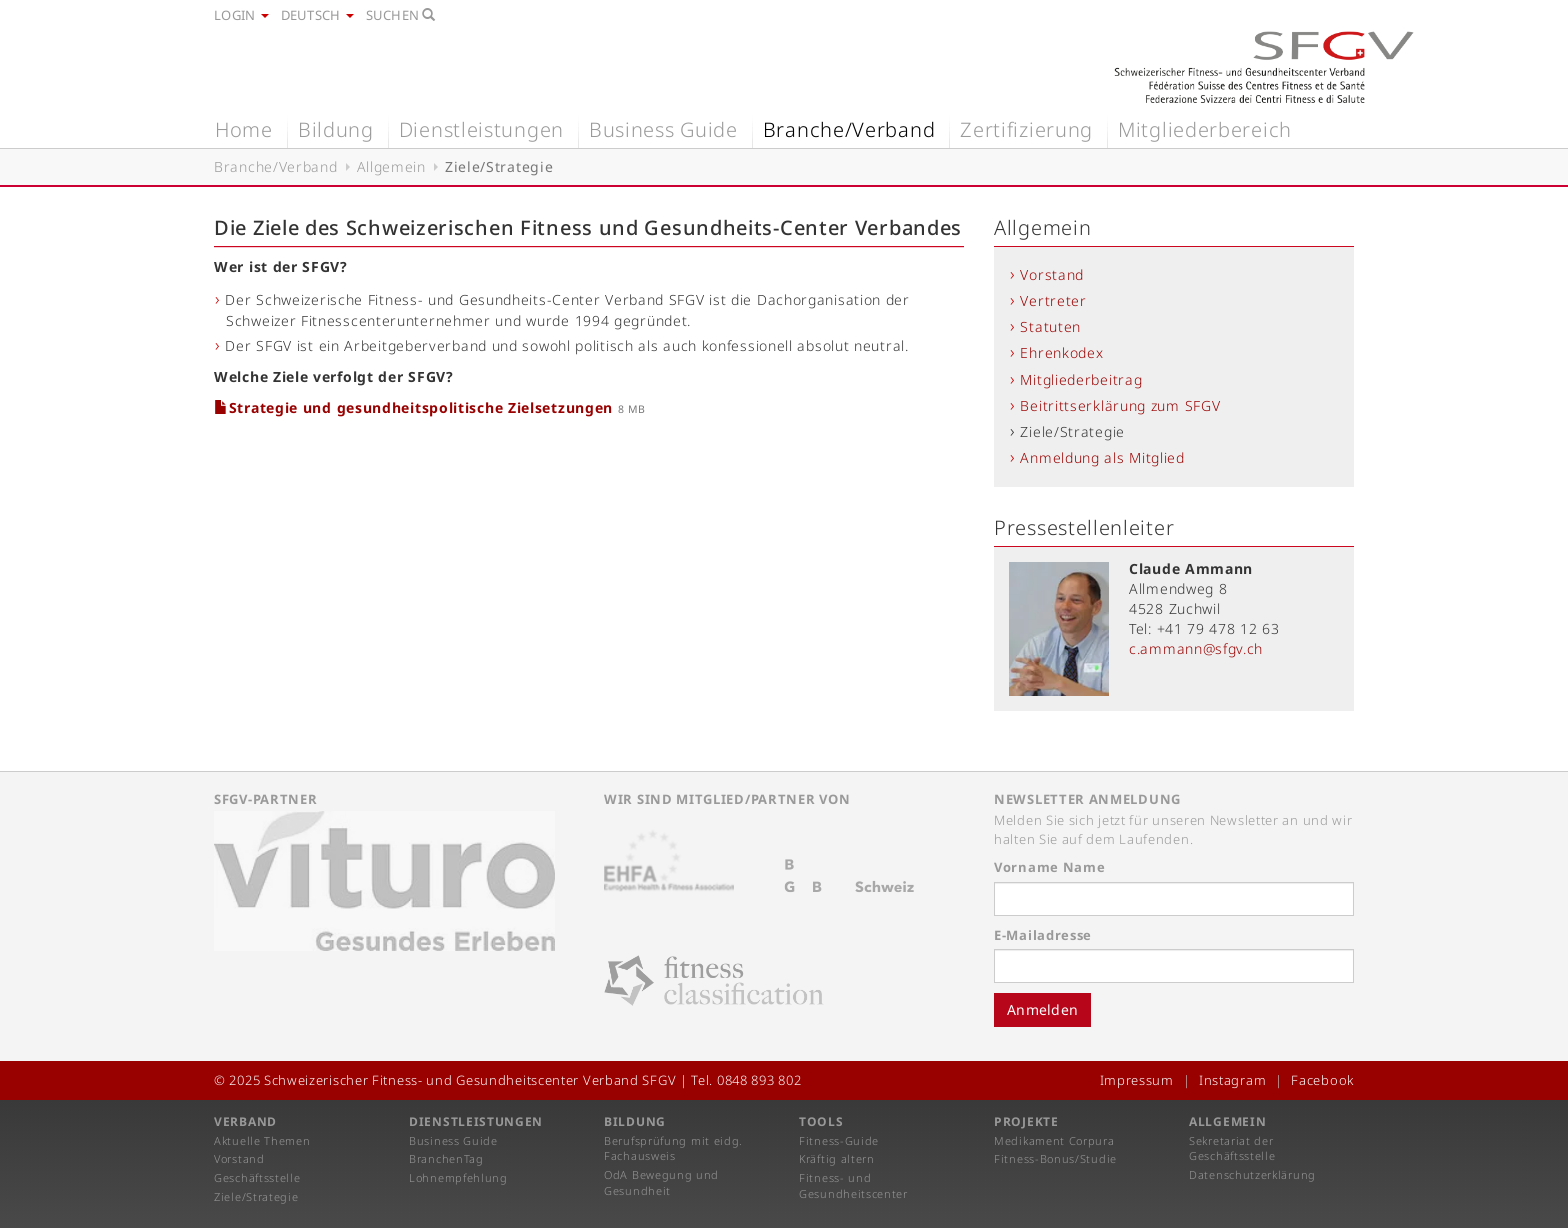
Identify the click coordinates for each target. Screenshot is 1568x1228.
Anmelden (1042, 1009)
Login (241, 15)
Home (244, 129)
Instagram (1232, 1080)
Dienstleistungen (481, 129)
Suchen (401, 15)
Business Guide (663, 129)
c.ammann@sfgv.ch (1196, 648)
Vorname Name (1049, 867)
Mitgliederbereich (1205, 129)
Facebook (1322, 1080)
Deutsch (317, 15)
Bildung (336, 129)
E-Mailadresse (1043, 935)
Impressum (1137, 1080)
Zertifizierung (1026, 129)
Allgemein (391, 166)
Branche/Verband (849, 129)
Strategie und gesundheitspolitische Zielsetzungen (416, 407)
